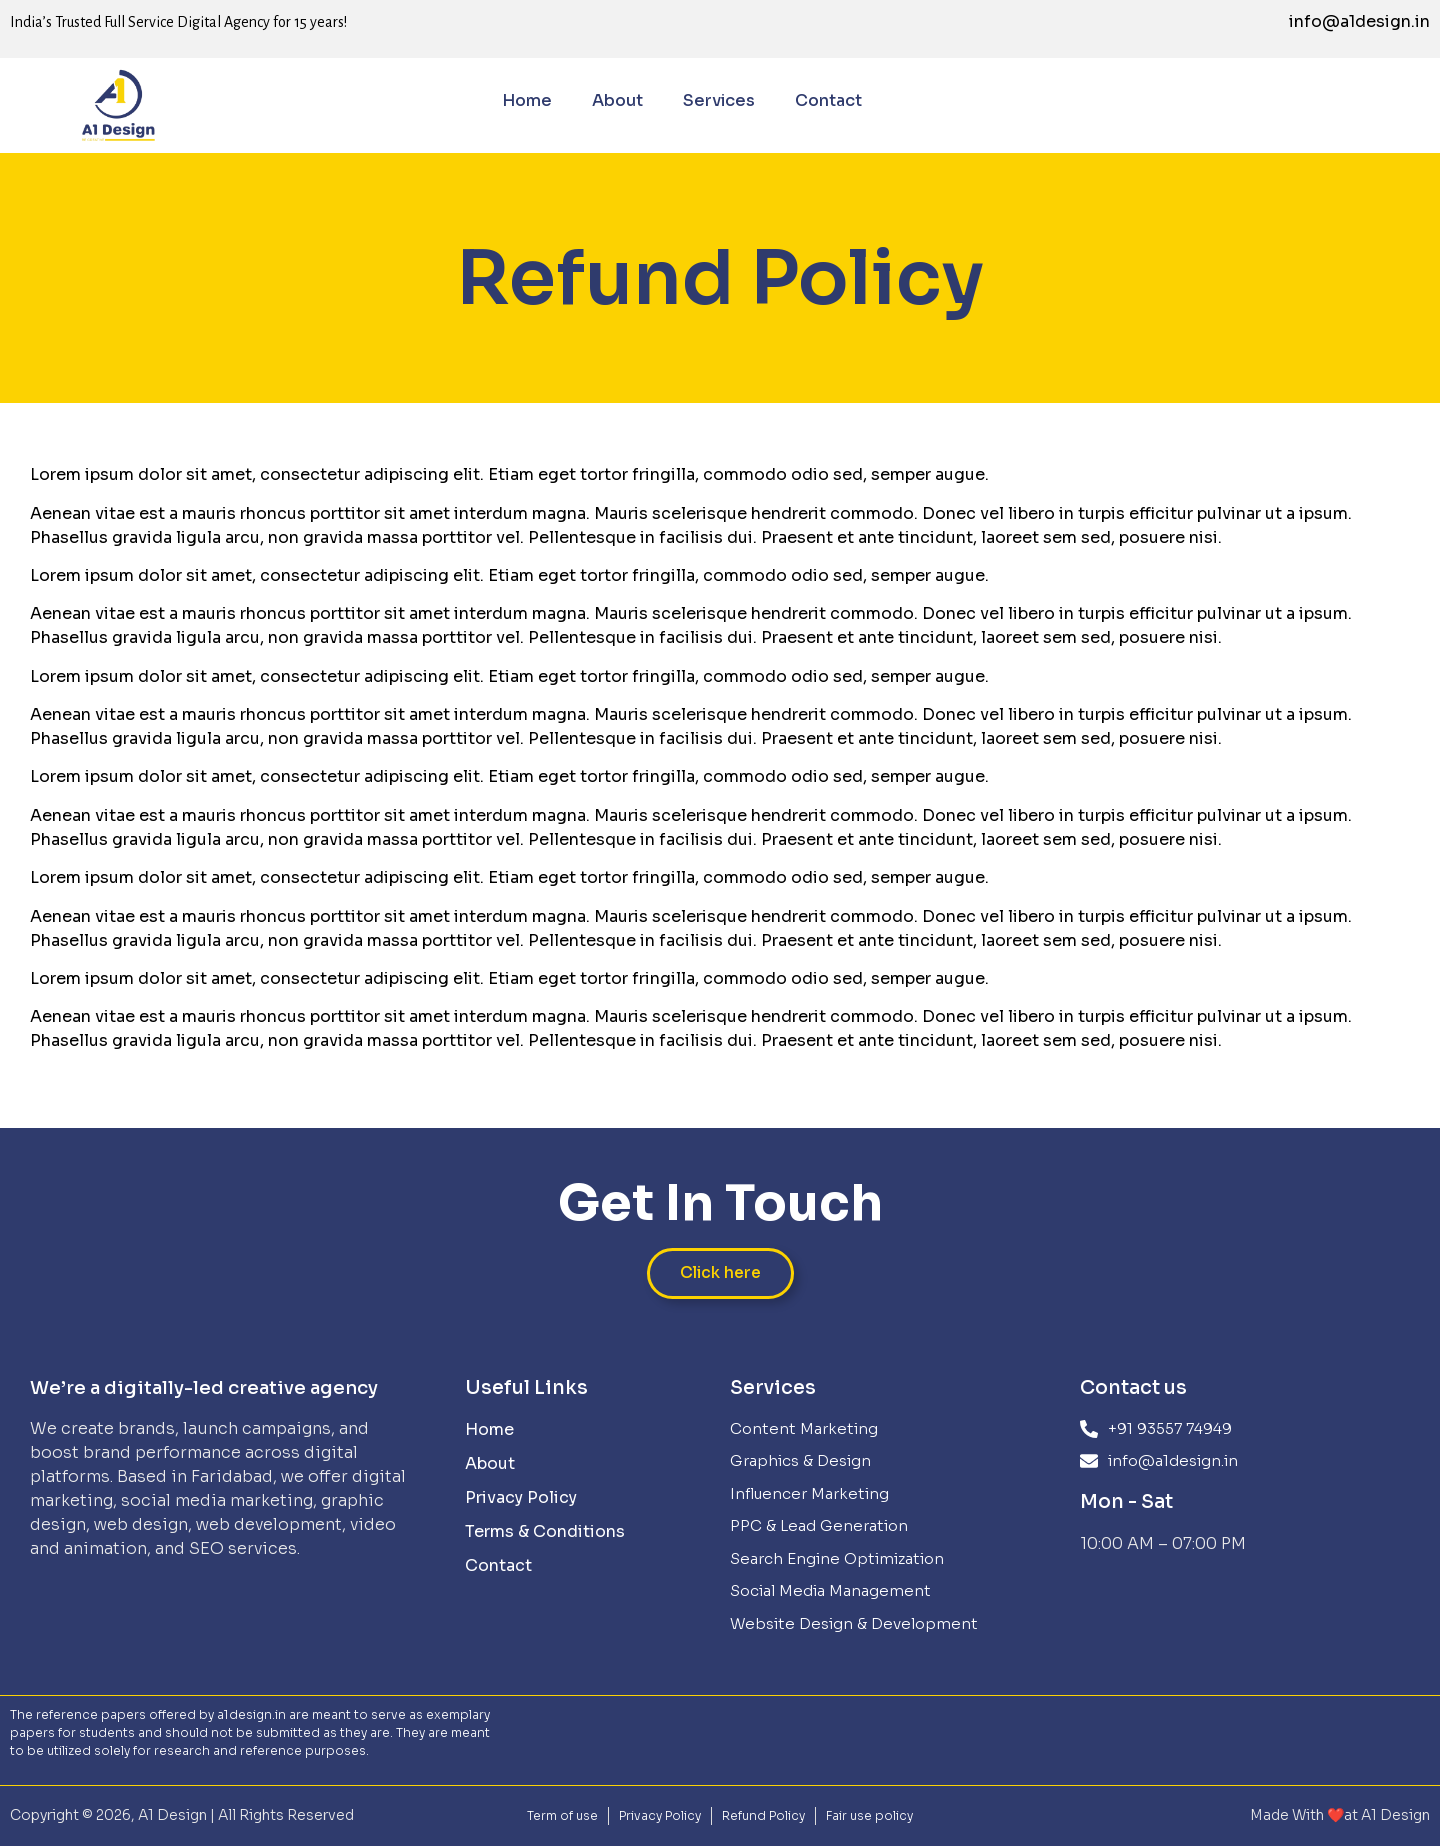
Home (527, 100)
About (617, 100)
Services (719, 100)
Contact (828, 100)
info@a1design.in (1359, 21)
